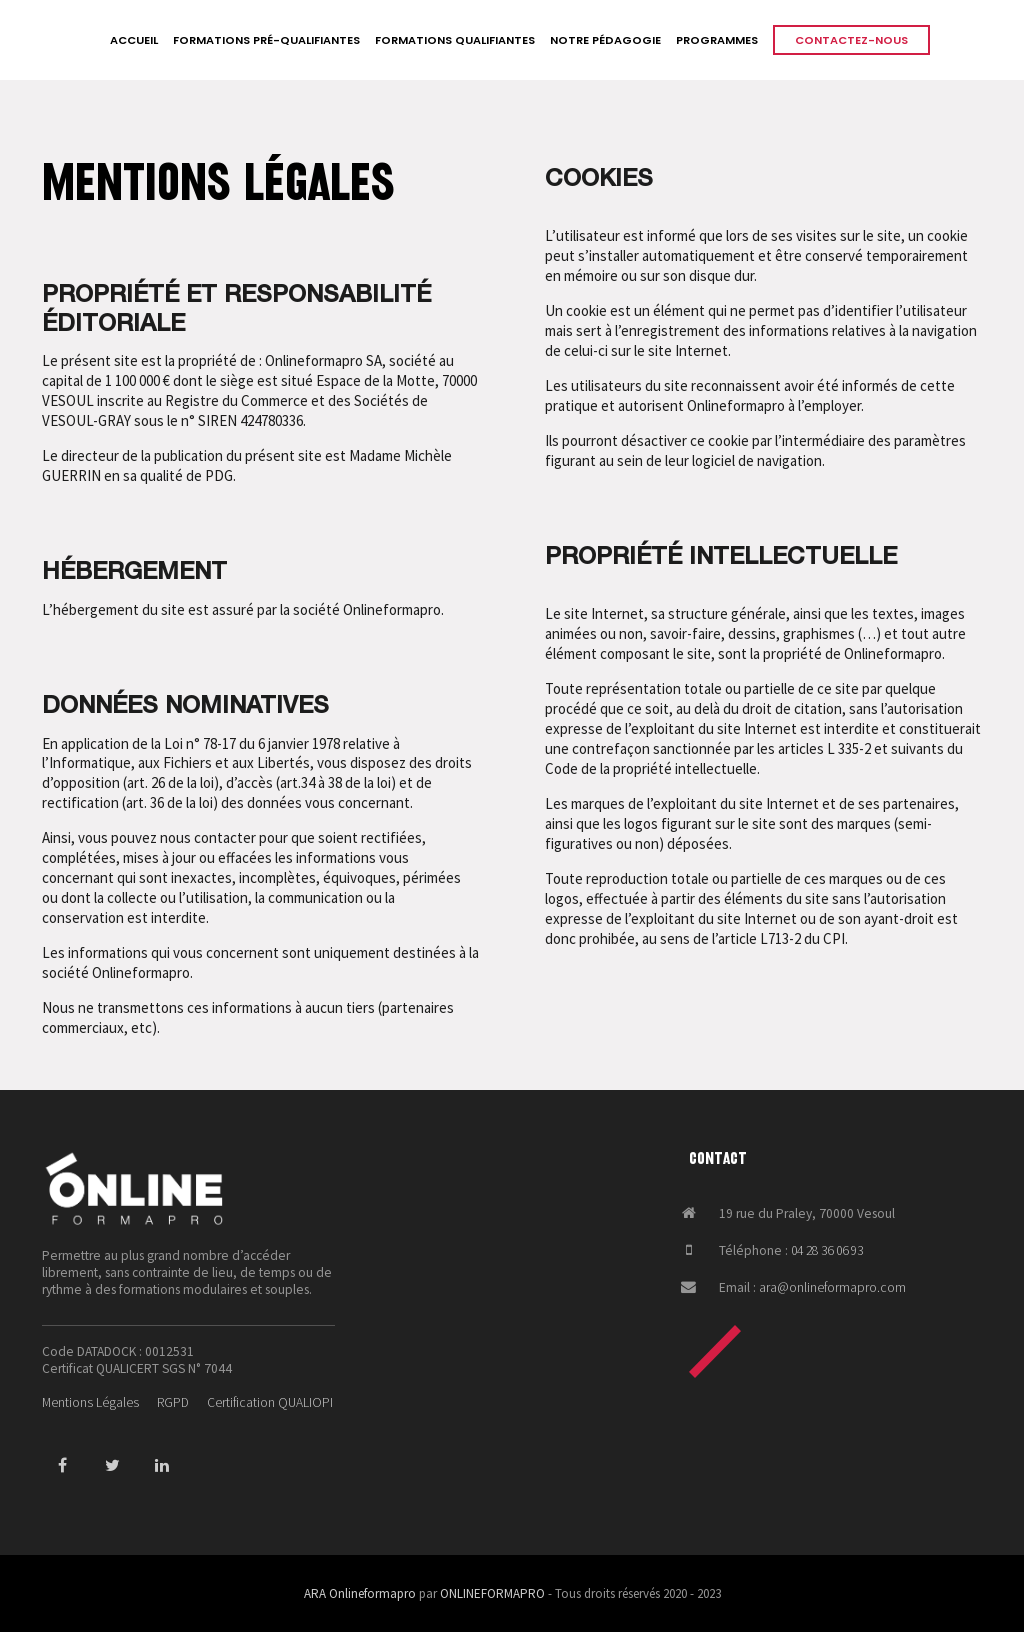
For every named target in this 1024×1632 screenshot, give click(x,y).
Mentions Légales (90, 1402)
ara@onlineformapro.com (832, 1287)
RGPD (173, 1402)
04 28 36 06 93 (827, 1250)
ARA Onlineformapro (360, 1593)
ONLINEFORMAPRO (492, 1593)
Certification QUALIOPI (270, 1402)
